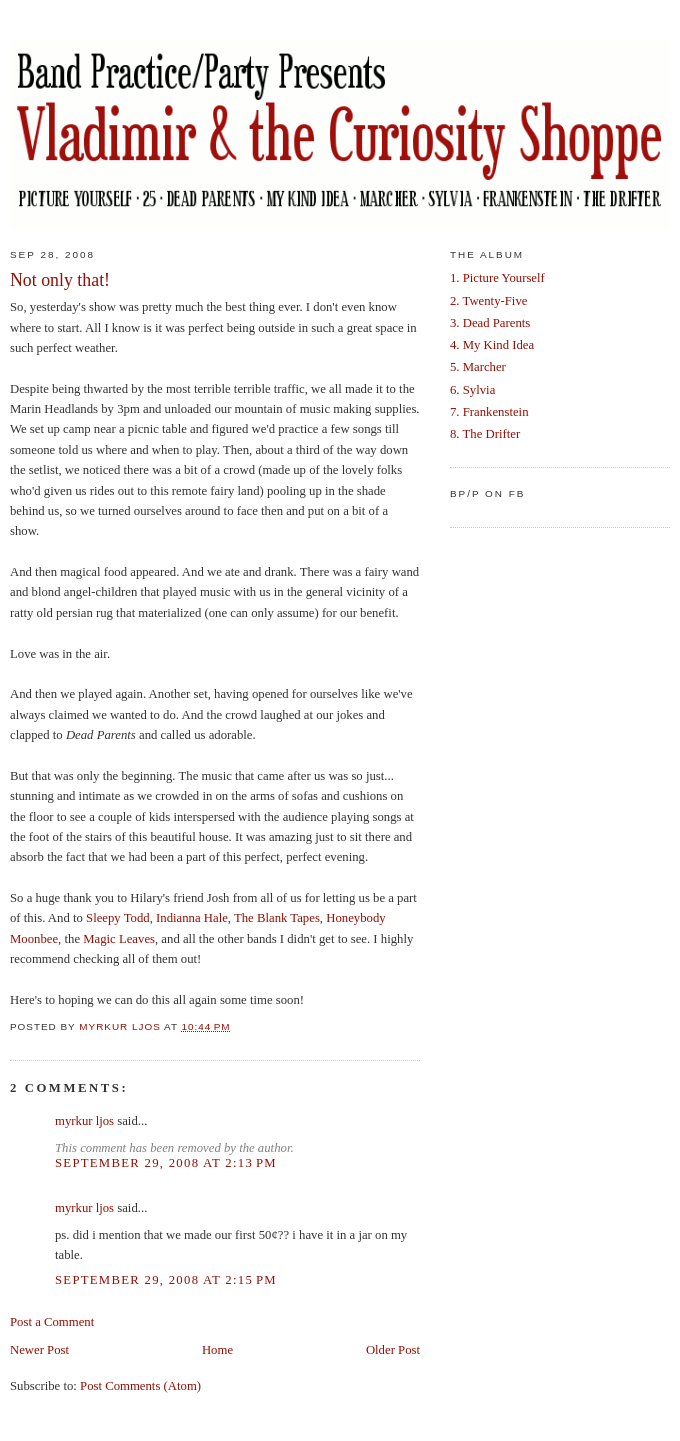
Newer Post (39, 1350)
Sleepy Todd (118, 918)
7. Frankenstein (489, 412)
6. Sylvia (472, 390)
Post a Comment (52, 1322)
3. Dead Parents (490, 323)
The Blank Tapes (277, 918)
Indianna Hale (192, 918)
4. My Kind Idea (492, 345)
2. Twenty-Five (488, 301)
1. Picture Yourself (497, 278)
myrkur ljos (84, 1121)
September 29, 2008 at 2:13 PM (166, 1163)
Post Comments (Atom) (140, 1386)
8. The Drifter (485, 434)
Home (217, 1350)
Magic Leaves (119, 939)
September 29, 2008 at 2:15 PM (166, 1280)
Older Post (393, 1350)
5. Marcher (478, 367)
